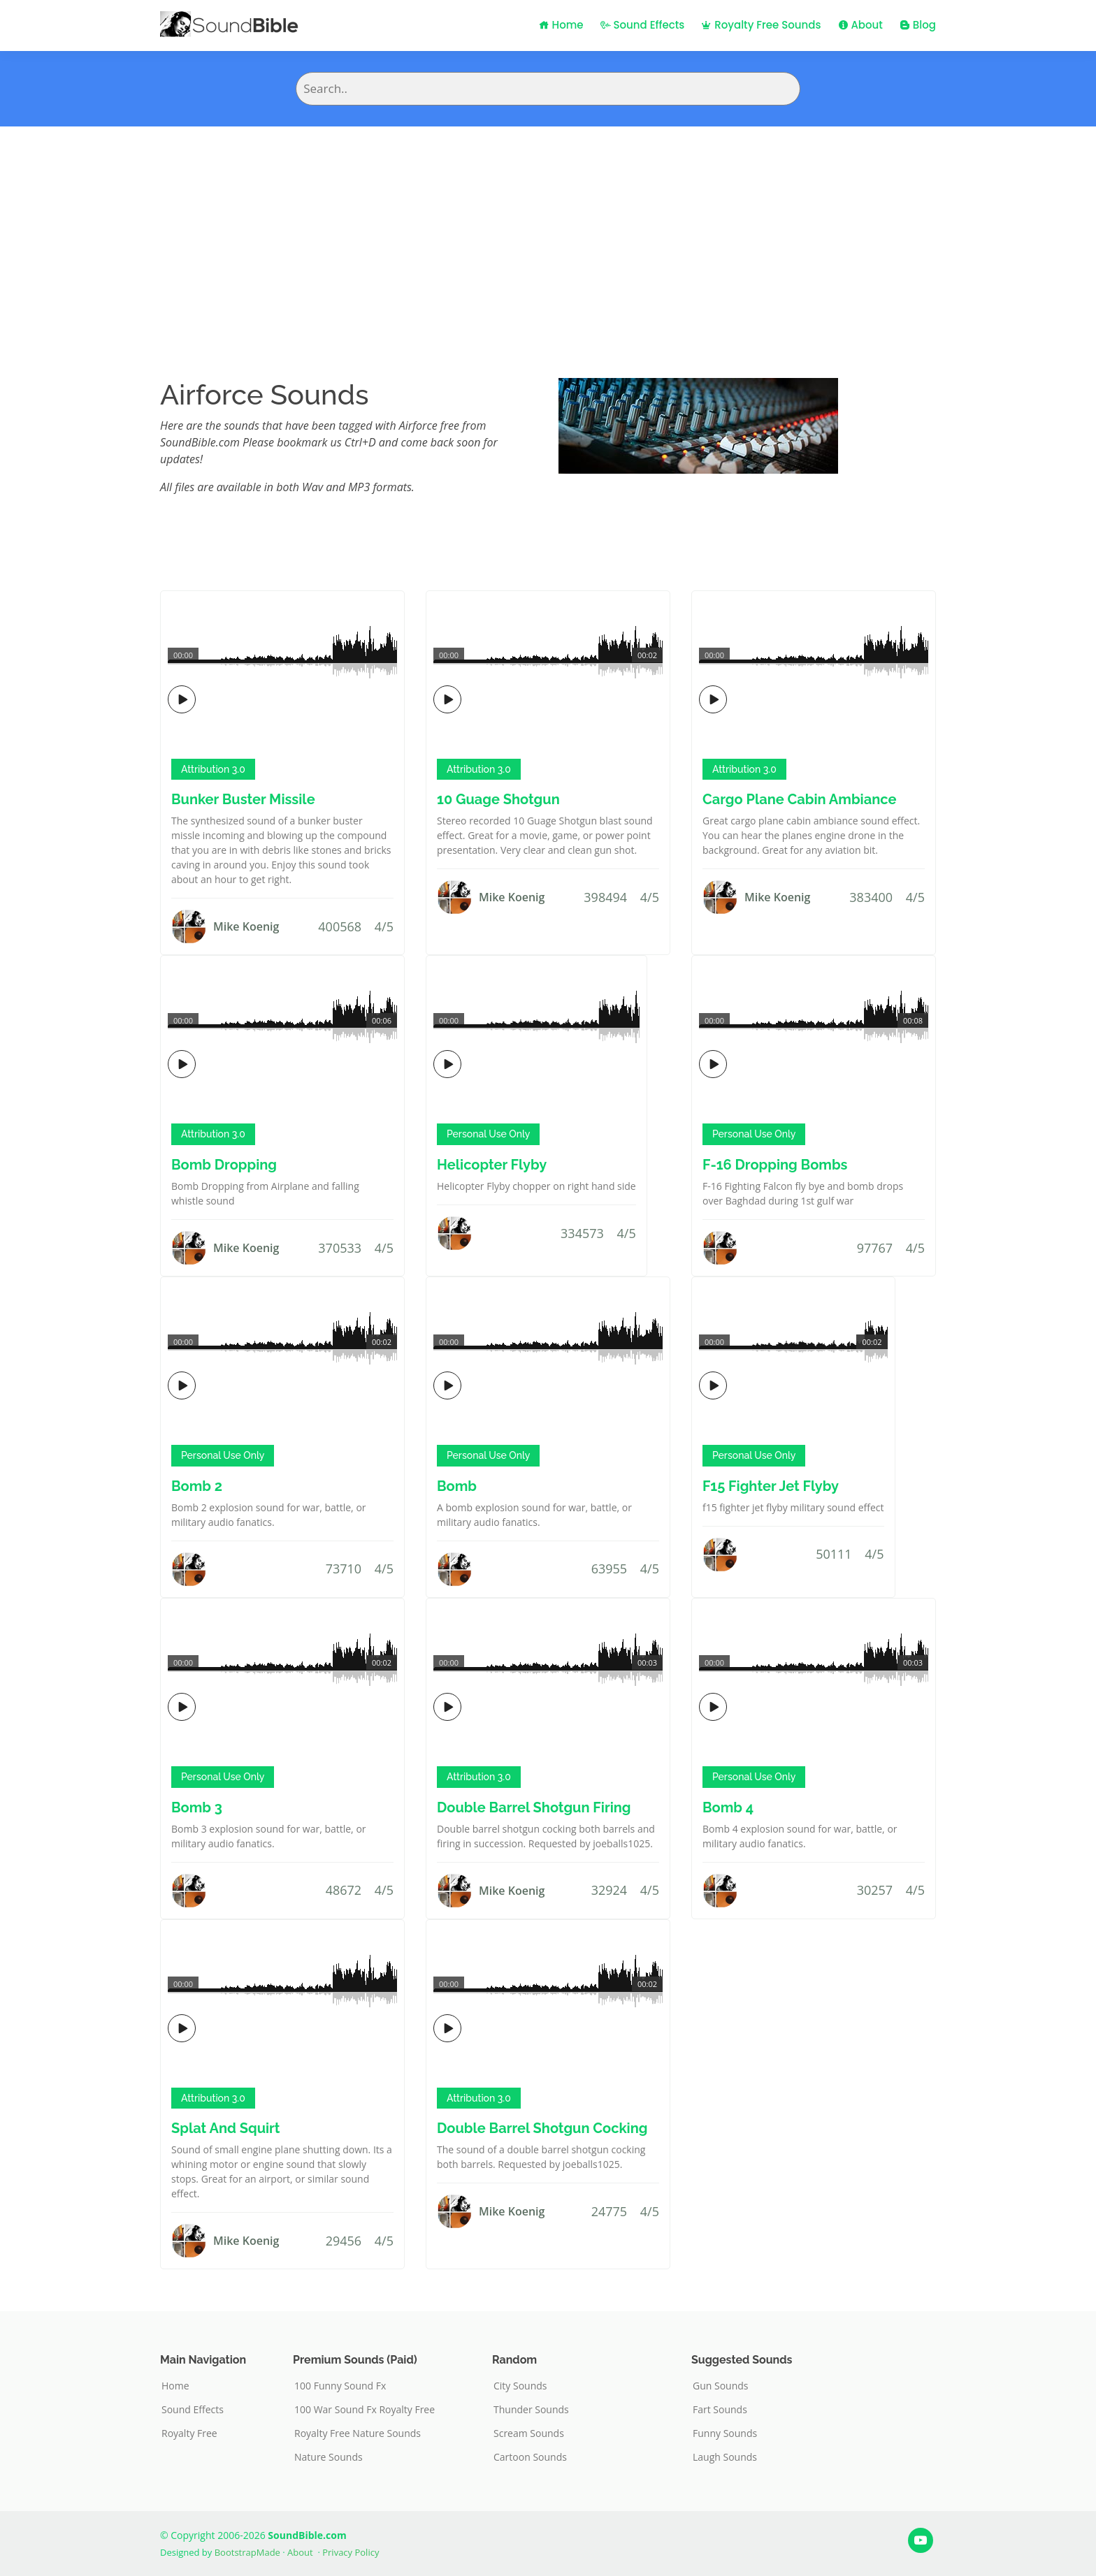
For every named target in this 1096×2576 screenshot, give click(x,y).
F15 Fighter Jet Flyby (770, 1486)
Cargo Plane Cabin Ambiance (799, 799)
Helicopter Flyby (492, 1164)
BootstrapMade (247, 2552)
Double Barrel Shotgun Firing (534, 1807)
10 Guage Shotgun (498, 799)
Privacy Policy (350, 2552)
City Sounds (520, 2386)
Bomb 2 (196, 1486)
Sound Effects (642, 24)
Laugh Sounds (725, 2457)
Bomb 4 (728, 1807)
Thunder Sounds (531, 2410)
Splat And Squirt (225, 2128)
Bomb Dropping (224, 1164)
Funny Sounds (725, 2433)
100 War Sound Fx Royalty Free (364, 2410)
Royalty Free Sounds (761, 24)
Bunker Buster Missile (243, 799)
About (860, 24)
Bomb (457, 1486)
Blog (918, 24)
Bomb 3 (196, 1807)
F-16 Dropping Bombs (774, 1164)
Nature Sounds (328, 2457)
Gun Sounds (721, 2386)
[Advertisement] (548, 231)
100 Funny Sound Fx (340, 2386)
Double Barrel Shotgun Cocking (542, 2128)
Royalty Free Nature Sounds (357, 2433)
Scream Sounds (528, 2433)
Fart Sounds (720, 2410)
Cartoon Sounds (530, 2457)
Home (561, 24)
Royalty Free (189, 2433)
